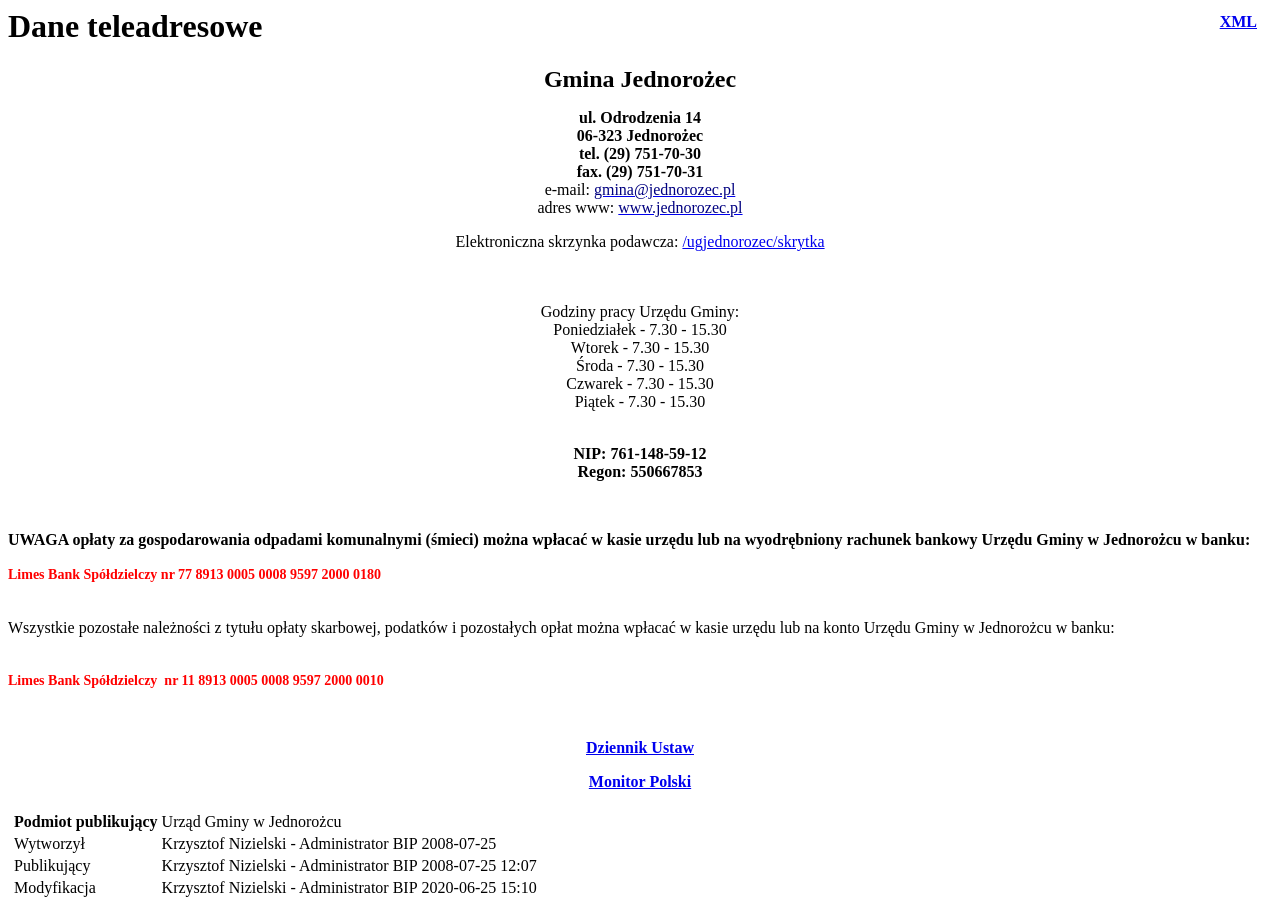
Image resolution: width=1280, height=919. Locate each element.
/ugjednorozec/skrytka (753, 241)
